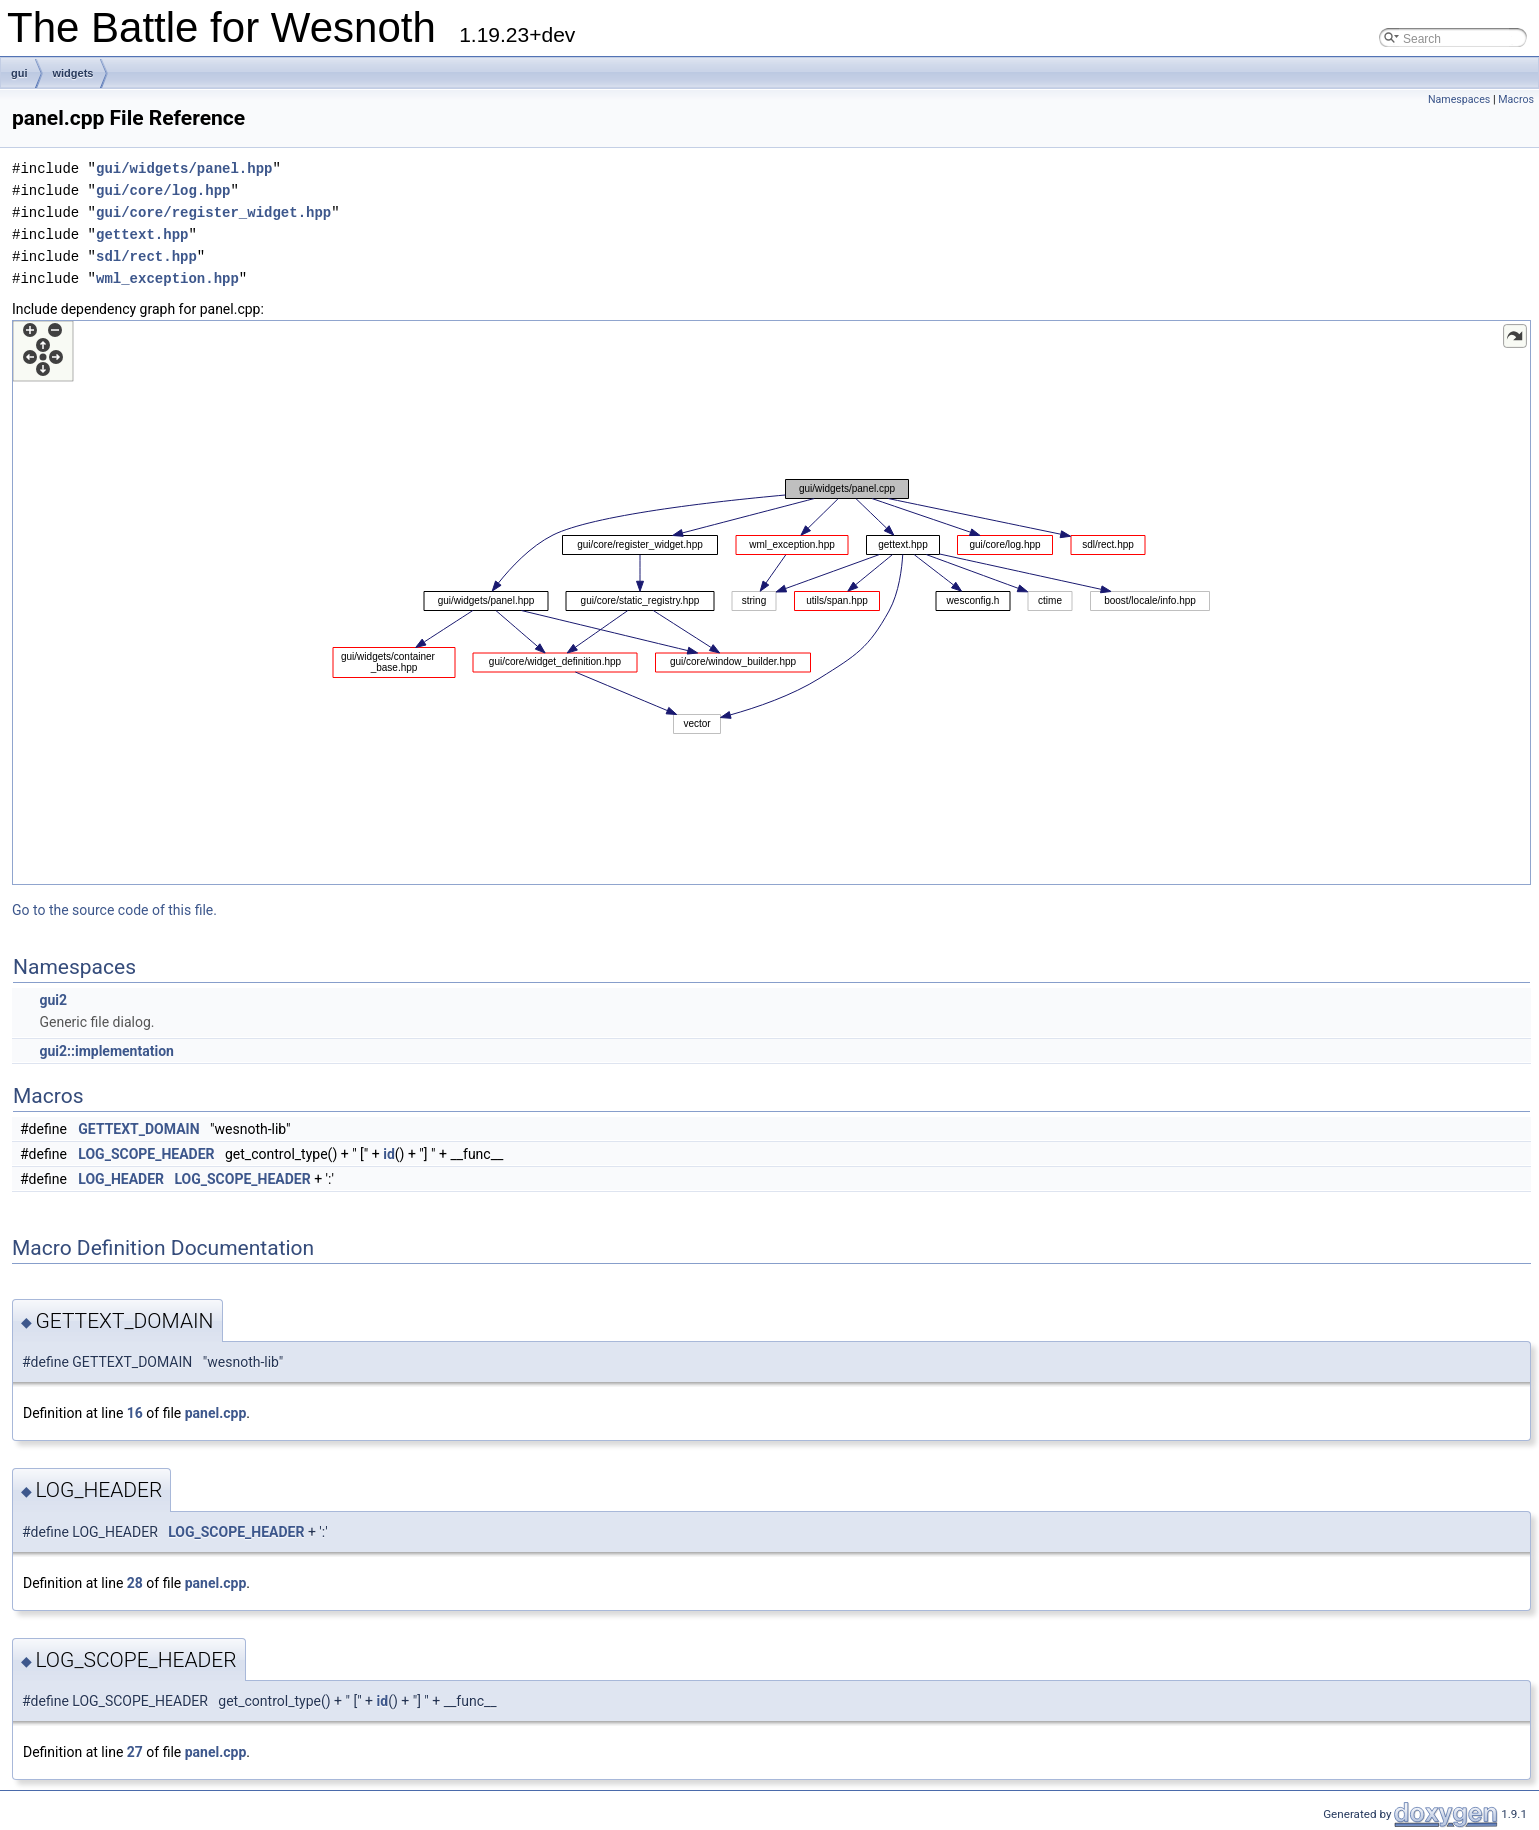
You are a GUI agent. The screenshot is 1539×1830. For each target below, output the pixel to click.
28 (135, 1583)
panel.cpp (216, 1413)
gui (19, 73)
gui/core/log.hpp (163, 190)
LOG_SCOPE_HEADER (146, 1154)
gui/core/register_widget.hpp (213, 212)
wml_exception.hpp (167, 278)
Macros (1516, 99)
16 (135, 1413)
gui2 (53, 1000)
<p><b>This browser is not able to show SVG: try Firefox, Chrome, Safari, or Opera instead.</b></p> (771, 602)
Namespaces (1459, 99)
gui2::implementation (106, 1051)
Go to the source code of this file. (114, 910)
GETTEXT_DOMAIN (138, 1129)
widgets (73, 73)
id (389, 1154)
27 (135, 1752)
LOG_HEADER (121, 1179)
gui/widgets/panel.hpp (184, 168)
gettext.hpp (142, 234)
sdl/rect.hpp (146, 256)
